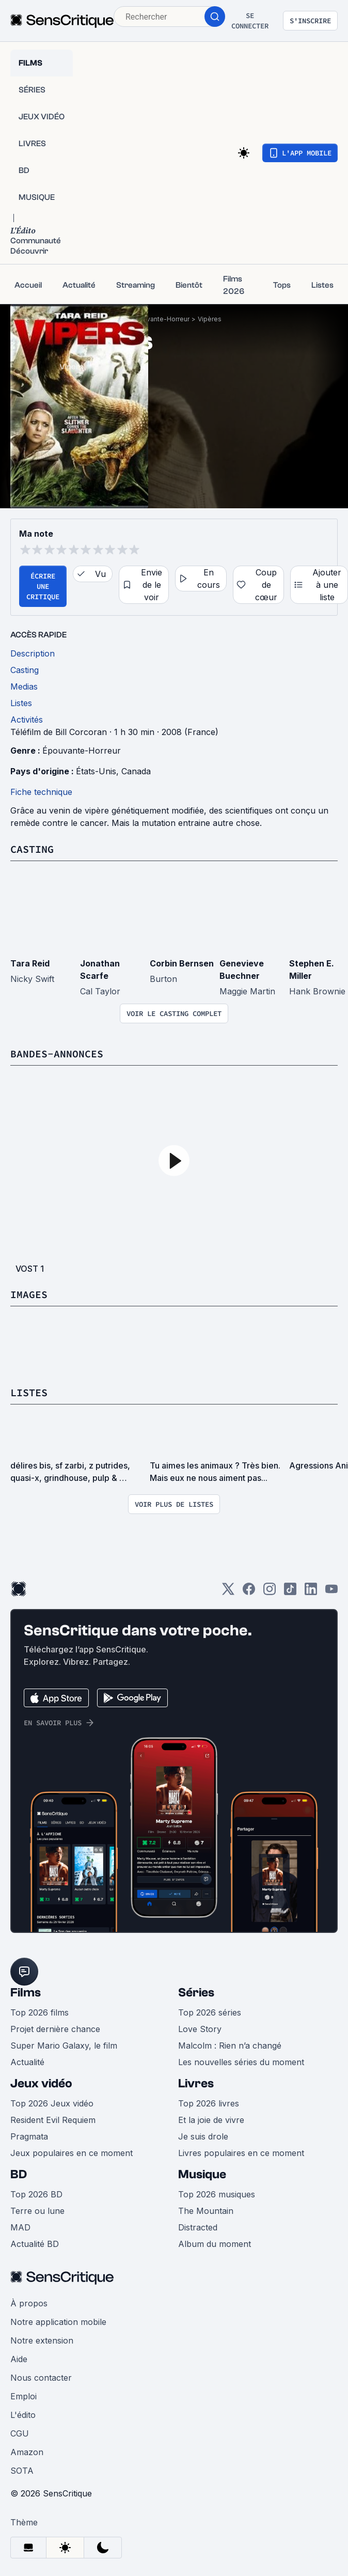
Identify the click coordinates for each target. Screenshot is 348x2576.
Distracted (197, 2227)
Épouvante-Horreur (160, 319)
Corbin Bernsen (182, 963)
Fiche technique (41, 792)
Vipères (210, 319)
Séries (196, 1993)
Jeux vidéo (41, 2083)
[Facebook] (249, 1592)
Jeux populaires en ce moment (71, 2153)
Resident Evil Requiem (53, 2120)
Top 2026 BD (36, 2194)
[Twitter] (228, 1592)
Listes (29, 1392)
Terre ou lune (37, 2211)
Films (25, 1993)
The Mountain (205, 2211)
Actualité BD (34, 2244)
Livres (196, 2083)
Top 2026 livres (208, 2103)
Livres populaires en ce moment (241, 2153)
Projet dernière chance (55, 2029)
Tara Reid (30, 963)
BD (18, 2174)
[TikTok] (290, 1592)
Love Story (200, 2029)
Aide (18, 2359)
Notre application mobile (58, 2322)
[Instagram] (269, 1592)
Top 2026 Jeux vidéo (51, 2103)
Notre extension (41, 2340)
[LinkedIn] (311, 1592)
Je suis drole (203, 2136)
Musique (202, 2174)
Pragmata (29, 2136)
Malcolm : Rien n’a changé (229, 2045)
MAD (20, 2227)
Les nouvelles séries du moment (241, 2062)
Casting (32, 848)
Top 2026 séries (209, 2012)
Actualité (27, 2062)
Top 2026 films (39, 2012)
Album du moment (214, 2244)
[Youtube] (331, 1592)
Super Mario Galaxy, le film (63, 2045)
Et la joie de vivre (211, 2120)
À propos (29, 2303)
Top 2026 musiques (216, 2194)
